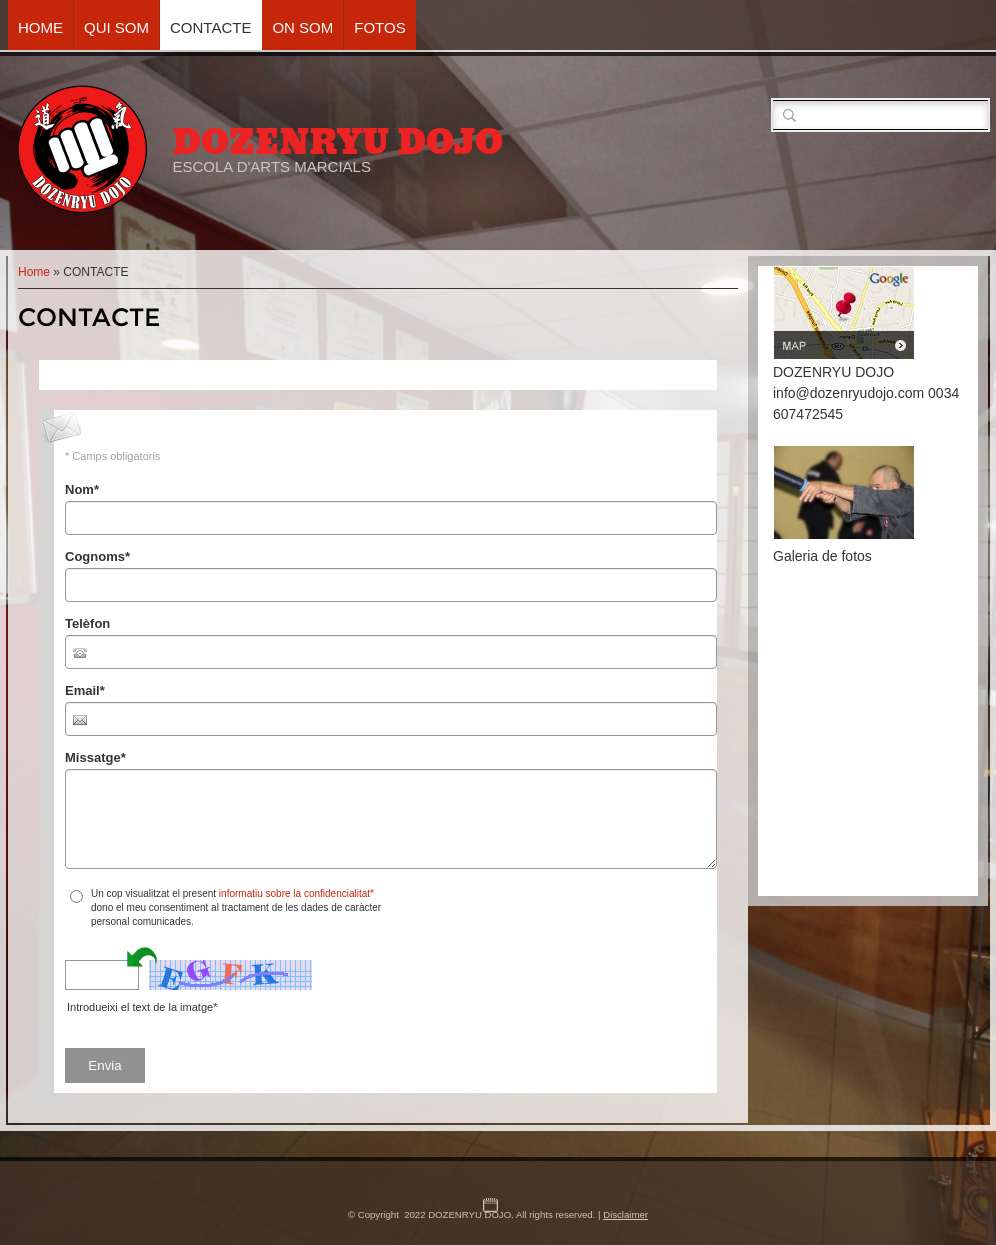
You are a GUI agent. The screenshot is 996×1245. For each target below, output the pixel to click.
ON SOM (302, 27)
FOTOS (379, 27)
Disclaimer (625, 1214)
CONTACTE (210, 27)
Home (40, 27)
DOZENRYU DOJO (337, 142)
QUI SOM (116, 27)
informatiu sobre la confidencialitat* (296, 893)
